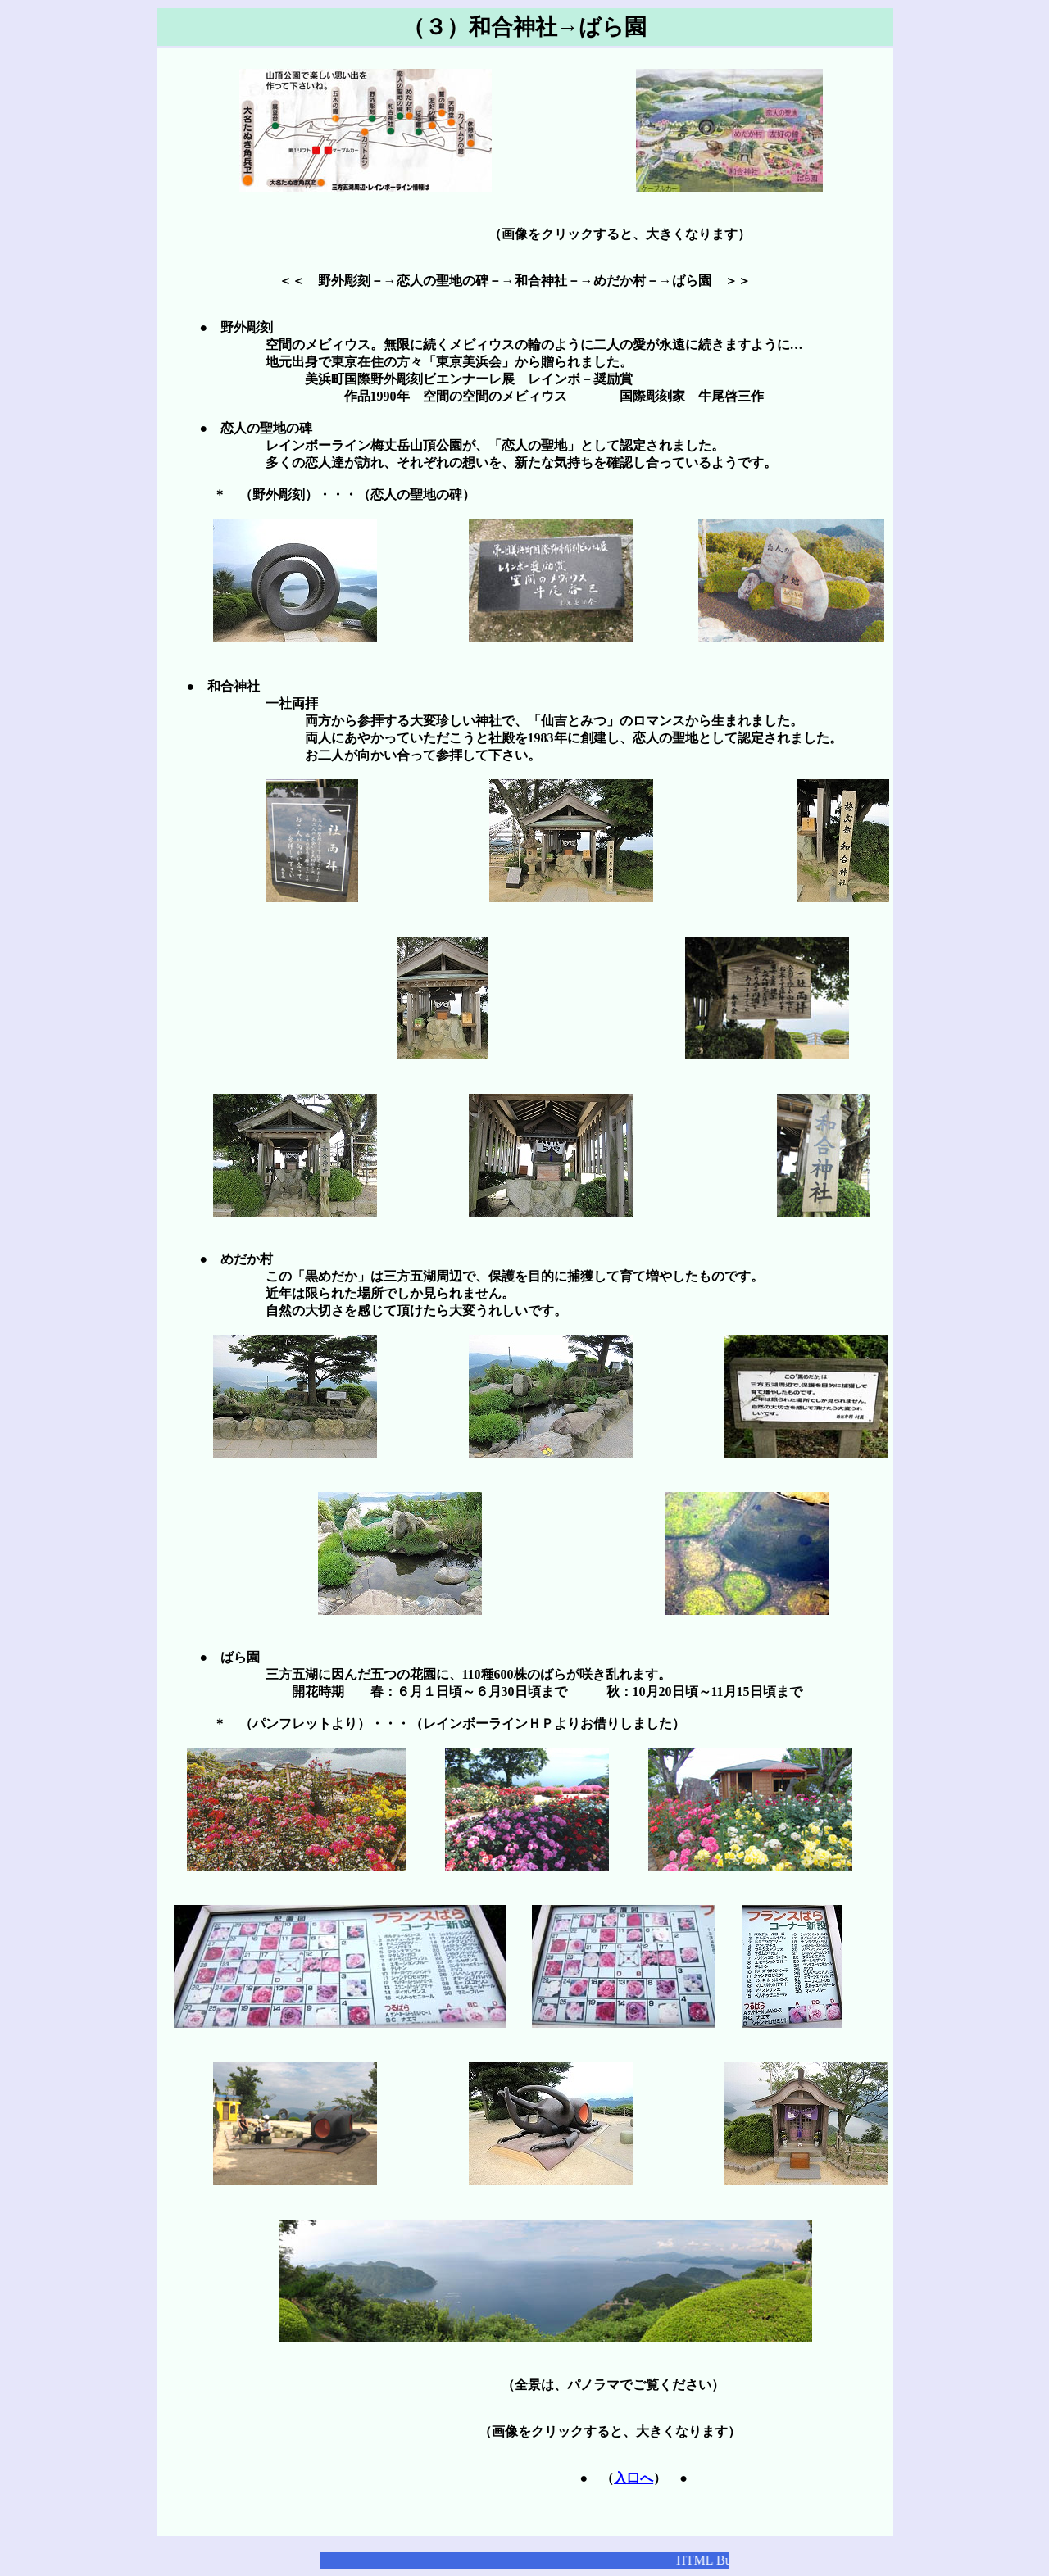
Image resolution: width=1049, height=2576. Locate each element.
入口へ (633, 2478)
